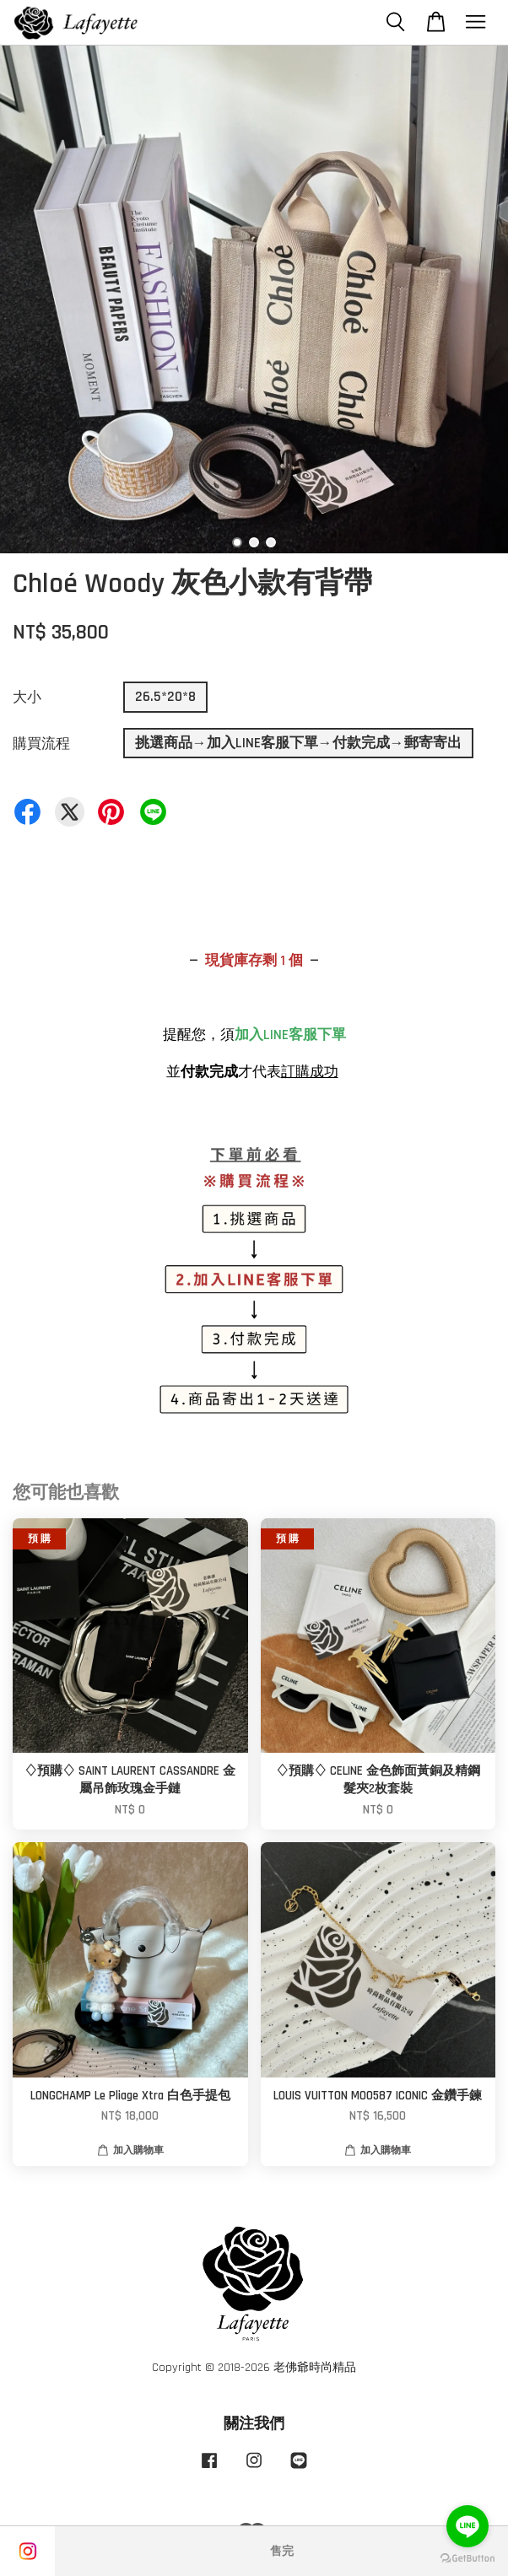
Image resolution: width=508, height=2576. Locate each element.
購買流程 (41, 744)
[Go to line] (467, 2526)
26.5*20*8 (165, 696)
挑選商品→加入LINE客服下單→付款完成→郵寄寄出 (298, 743)
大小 (27, 697)
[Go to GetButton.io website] (467, 2558)
